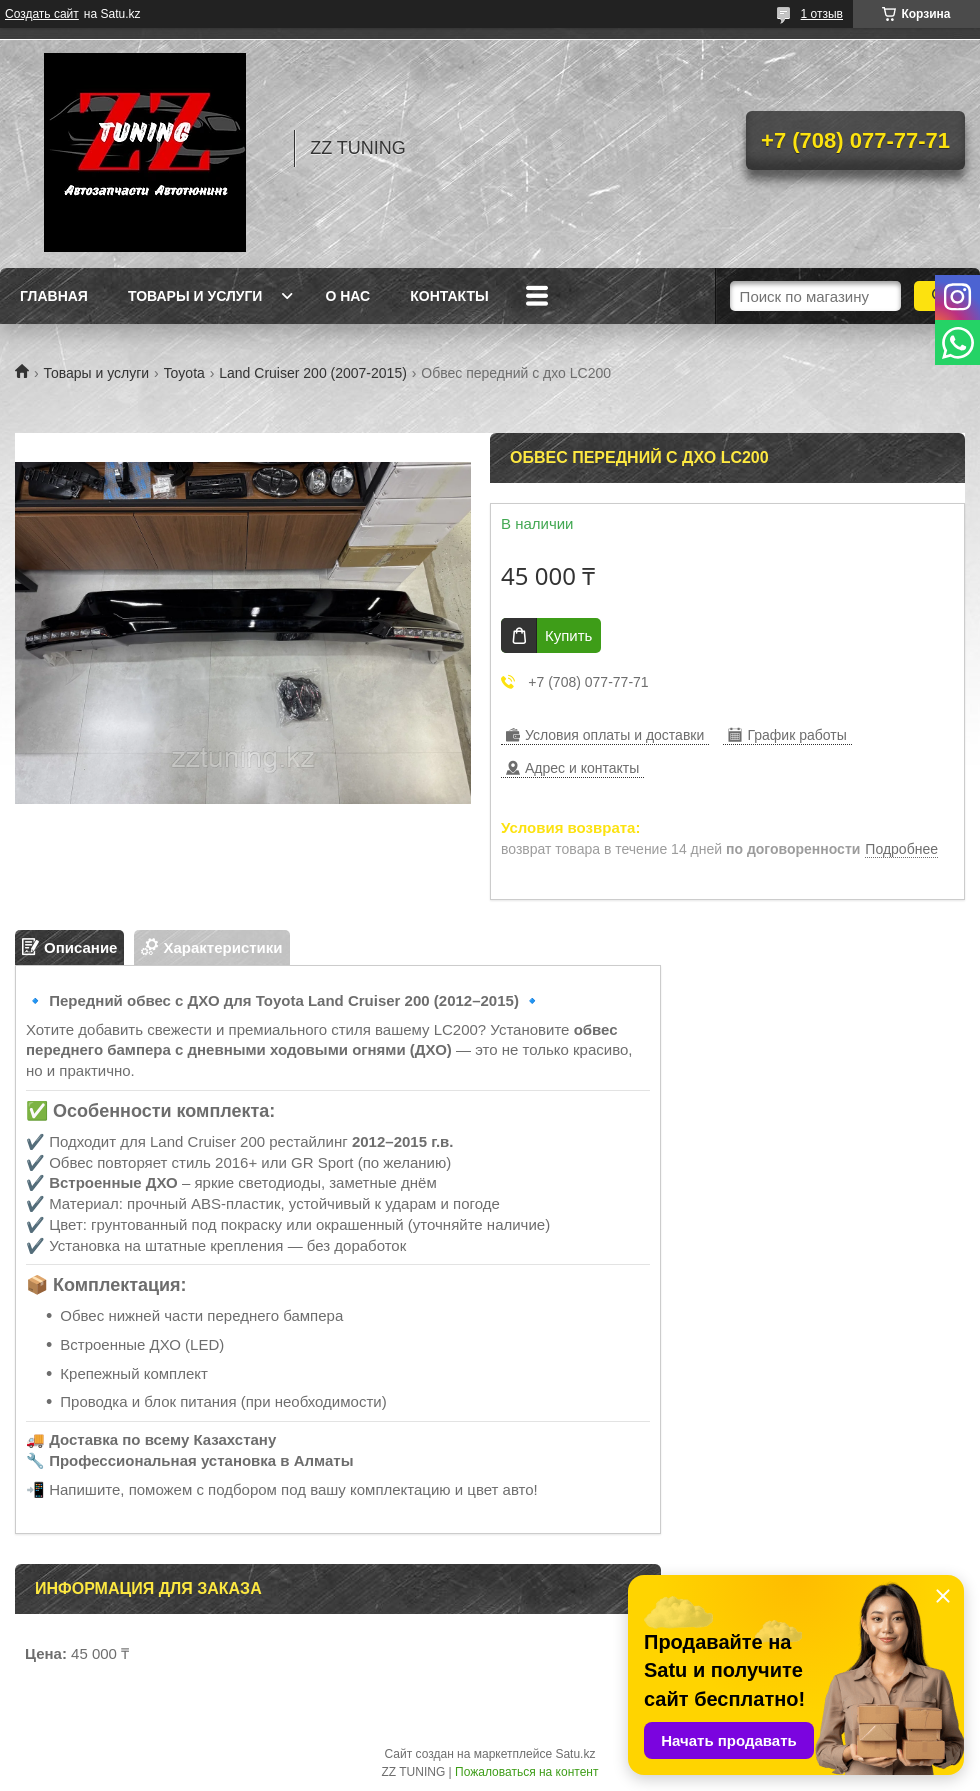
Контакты (449, 296)
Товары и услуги (195, 296)
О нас (347, 296)
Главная (54, 296)
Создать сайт (42, 14)
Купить (568, 635)
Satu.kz (575, 1754)
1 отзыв (822, 14)
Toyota (184, 373)
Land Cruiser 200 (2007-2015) (313, 373)
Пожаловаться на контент (526, 1772)
